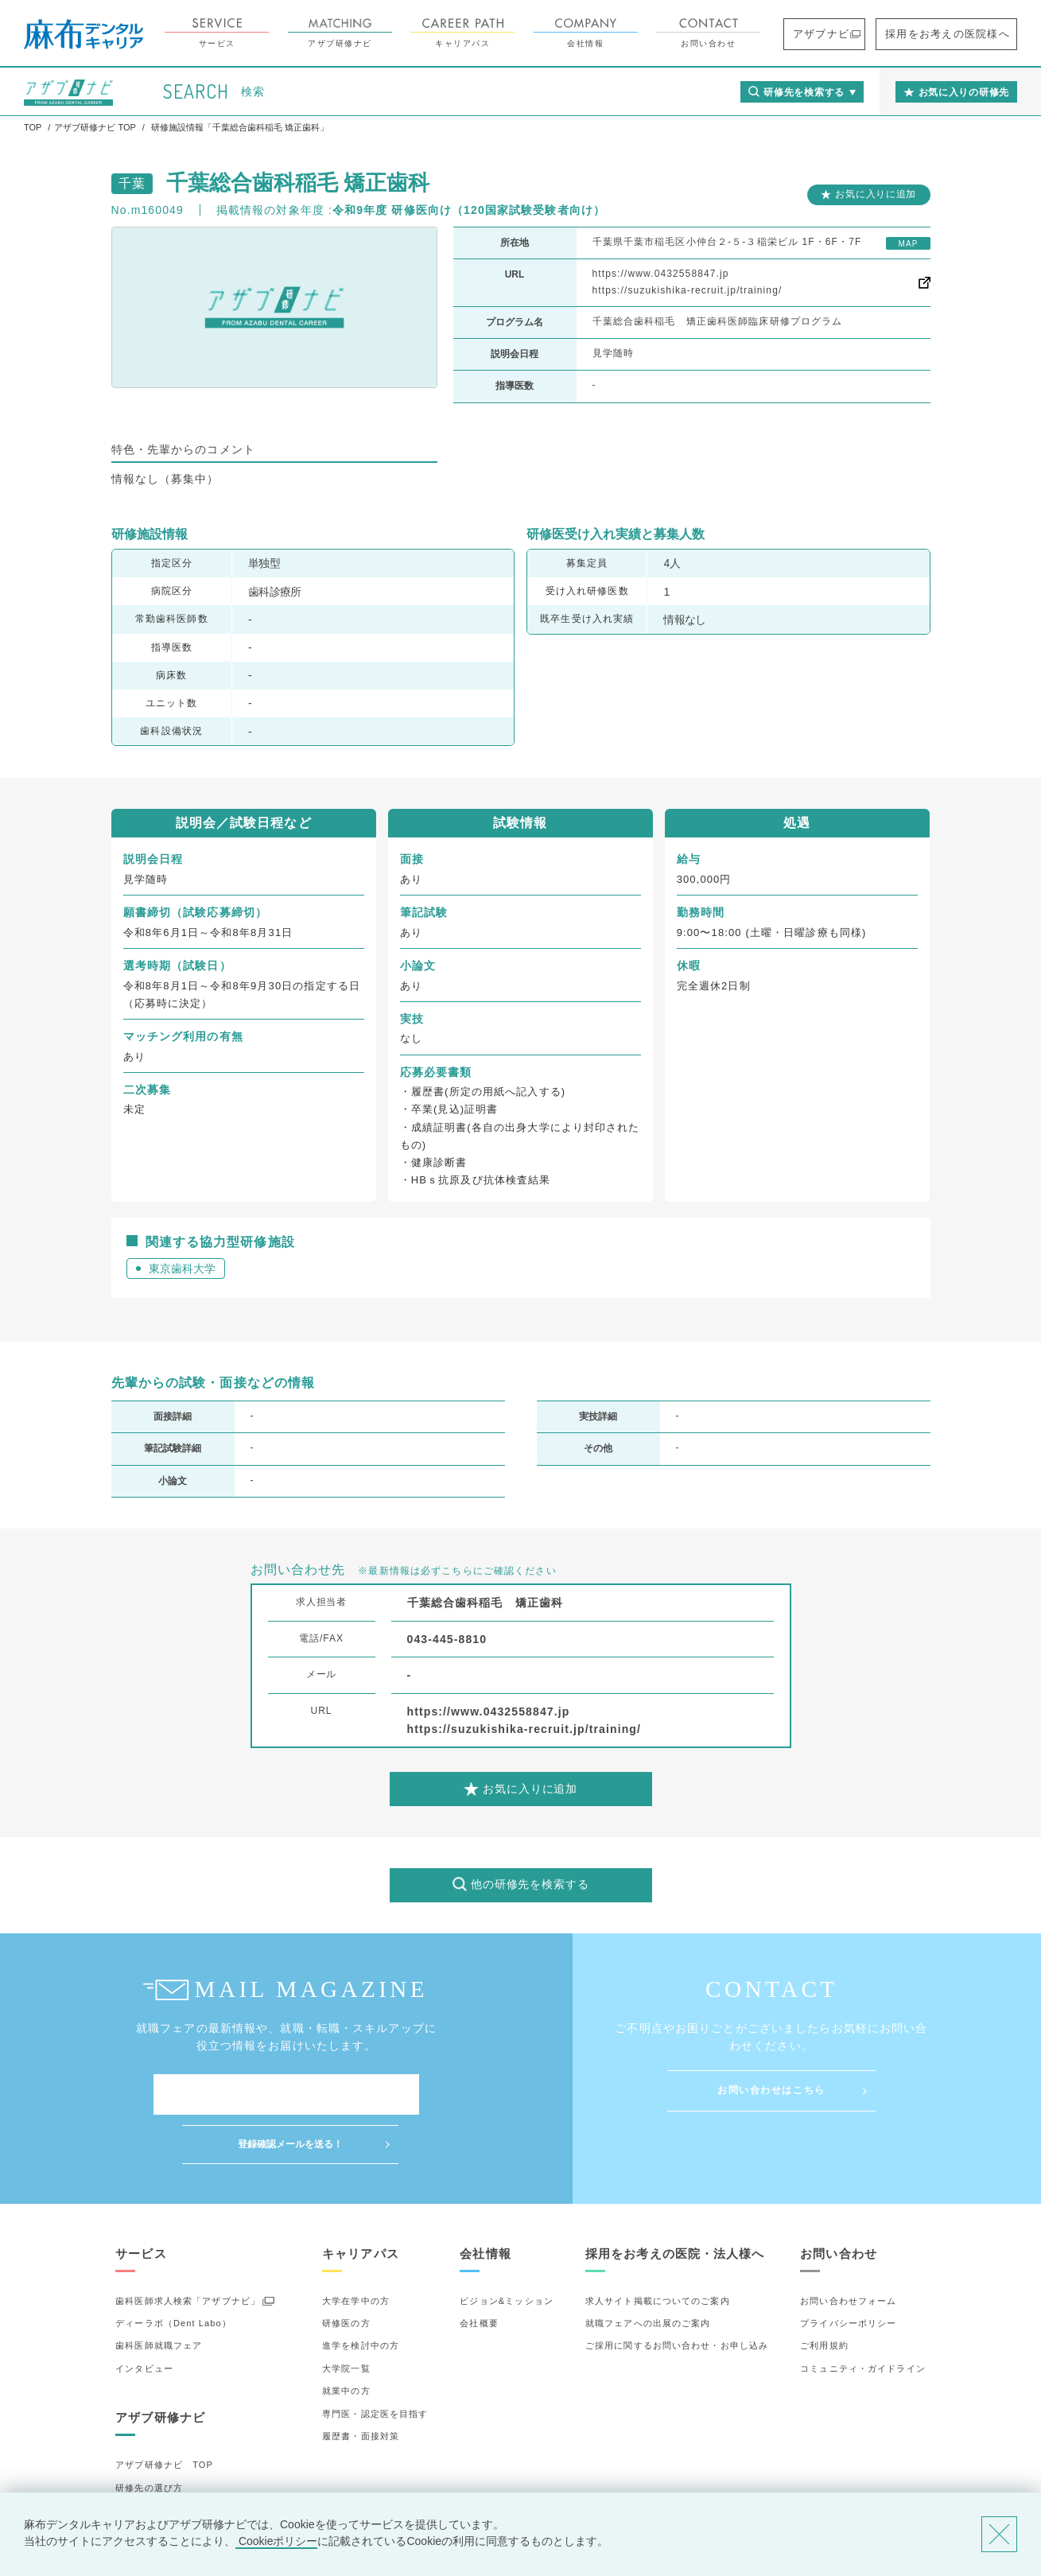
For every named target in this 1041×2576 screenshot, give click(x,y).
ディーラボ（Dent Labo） (173, 2274)
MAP (908, 243)
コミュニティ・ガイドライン (863, 2319)
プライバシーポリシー (848, 2274)
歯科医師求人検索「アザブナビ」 (187, 2251)
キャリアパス (506, 33)
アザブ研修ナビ (384, 33)
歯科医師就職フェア (158, 2297)
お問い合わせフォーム (848, 2251)
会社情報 (629, 33)
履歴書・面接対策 (360, 2386)
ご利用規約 (824, 2297)
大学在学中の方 (356, 2251)
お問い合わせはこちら (771, 2090)
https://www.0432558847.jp (660, 273)
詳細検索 (134, 2460)
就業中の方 (346, 2341)
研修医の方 (346, 2274)
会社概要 (479, 2274)
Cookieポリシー (276, 2541)
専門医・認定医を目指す (375, 2364)
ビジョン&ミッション (507, 2251)
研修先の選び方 (149, 2438)
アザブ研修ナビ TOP (164, 2415)
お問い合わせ (752, 33)
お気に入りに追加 (875, 194)
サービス (260, 33)
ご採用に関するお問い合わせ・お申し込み (676, 2297)
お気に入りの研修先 (158, 2484)
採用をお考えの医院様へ (962, 33)
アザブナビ (856, 33)
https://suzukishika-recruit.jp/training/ (687, 290)
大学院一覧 (346, 2319)
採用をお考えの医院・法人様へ (675, 2204)
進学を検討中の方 (360, 2297)
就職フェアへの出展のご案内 (648, 2274)
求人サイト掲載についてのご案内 (657, 2251)
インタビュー (144, 2319)
